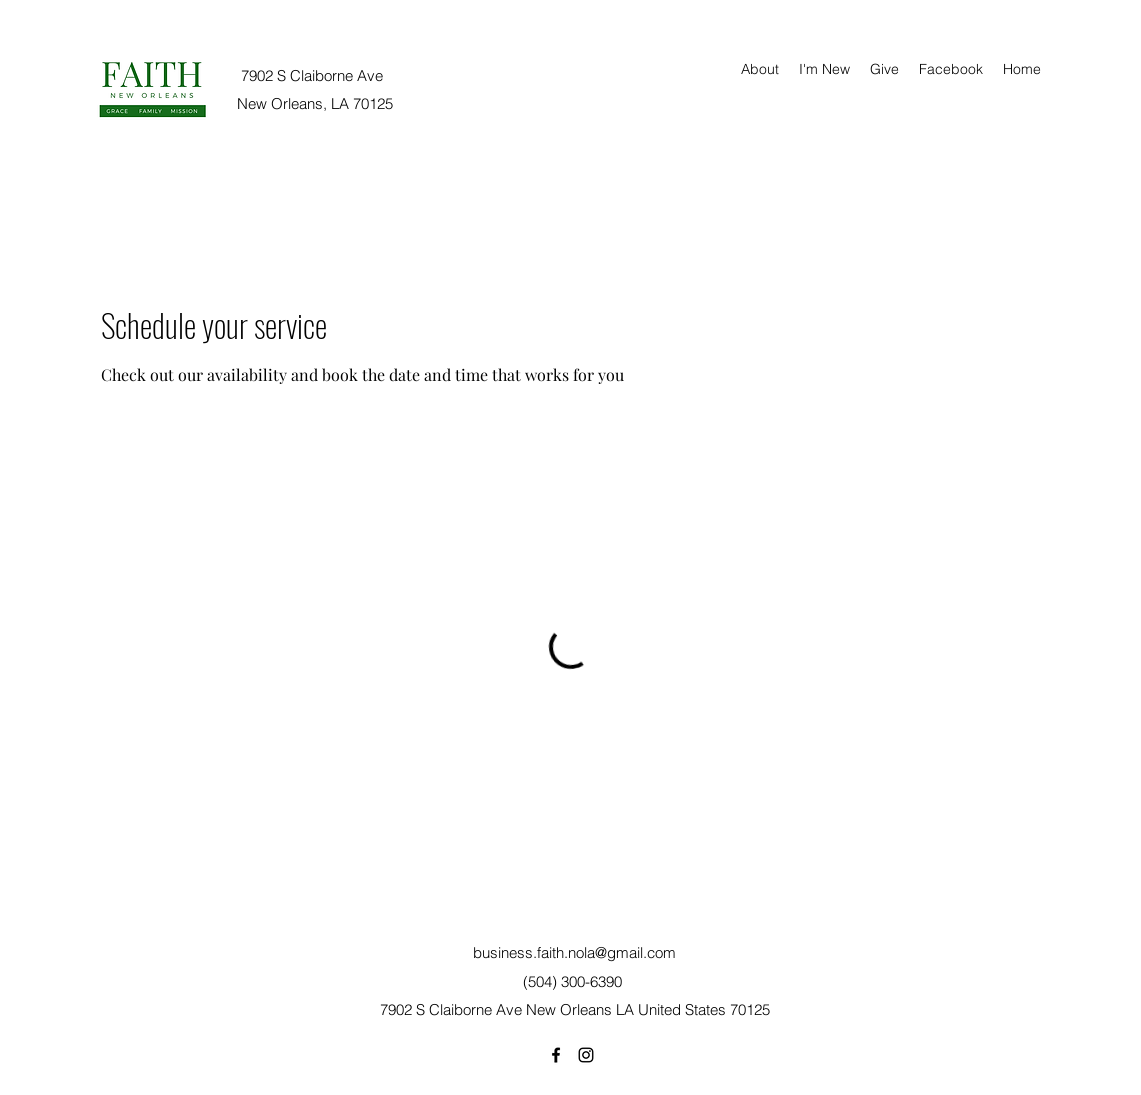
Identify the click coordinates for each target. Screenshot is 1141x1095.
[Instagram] (586, 1055)
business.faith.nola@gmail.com (574, 952)
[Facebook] (556, 1055)
